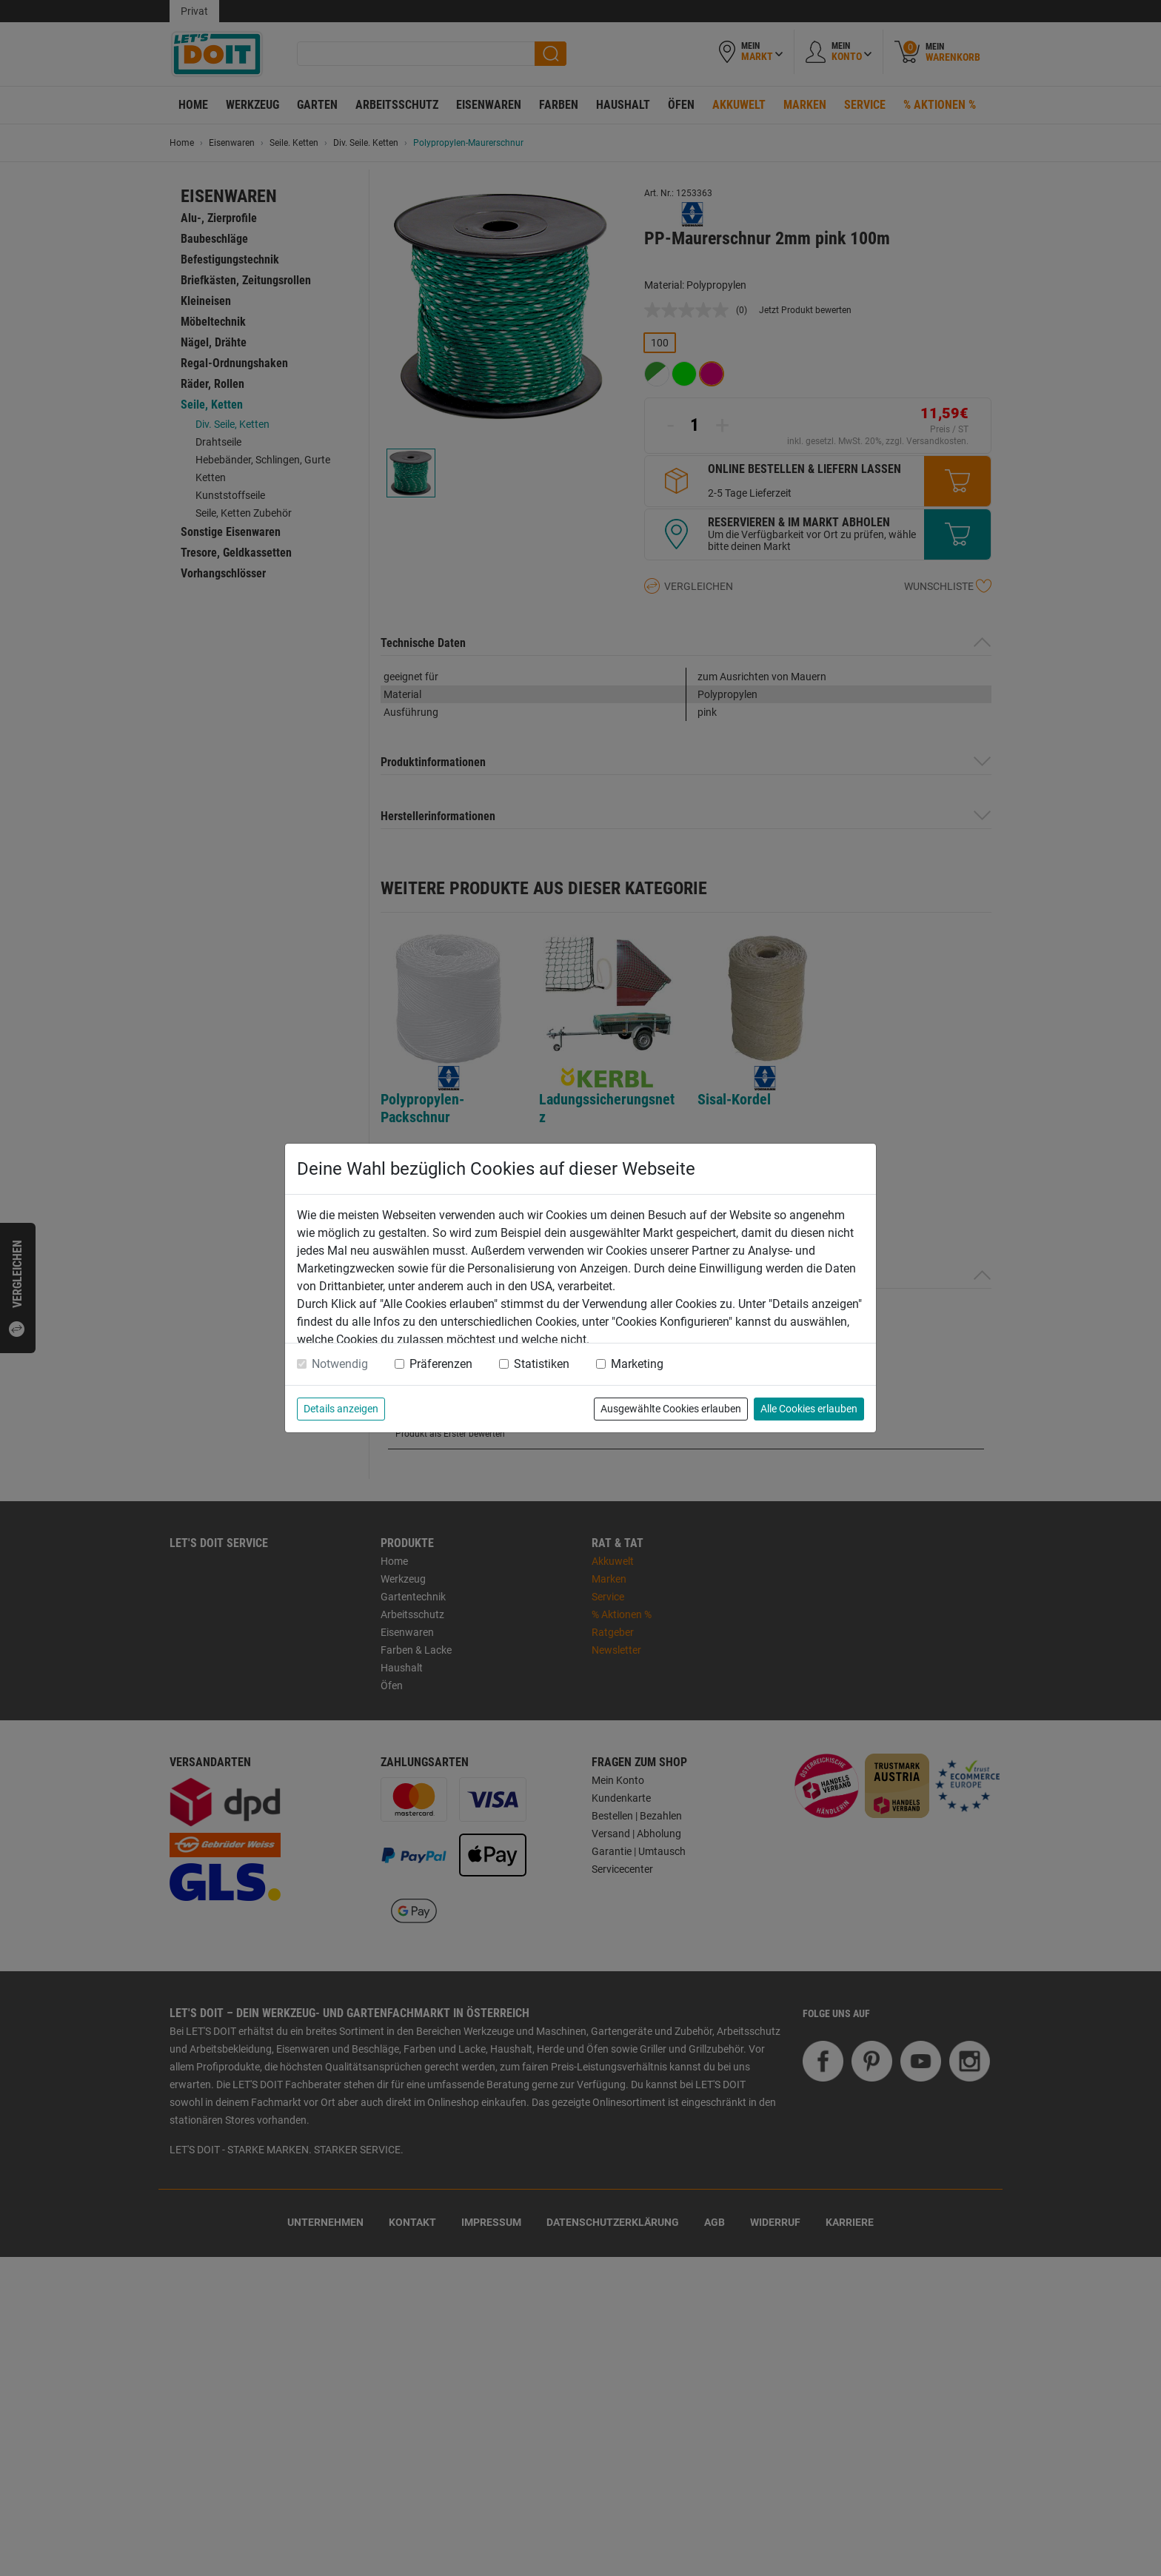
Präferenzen (440, 1364)
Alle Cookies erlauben (808, 1409)
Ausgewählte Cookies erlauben (670, 1409)
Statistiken (541, 1364)
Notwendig (340, 1364)
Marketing (637, 1364)
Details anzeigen (341, 1409)
